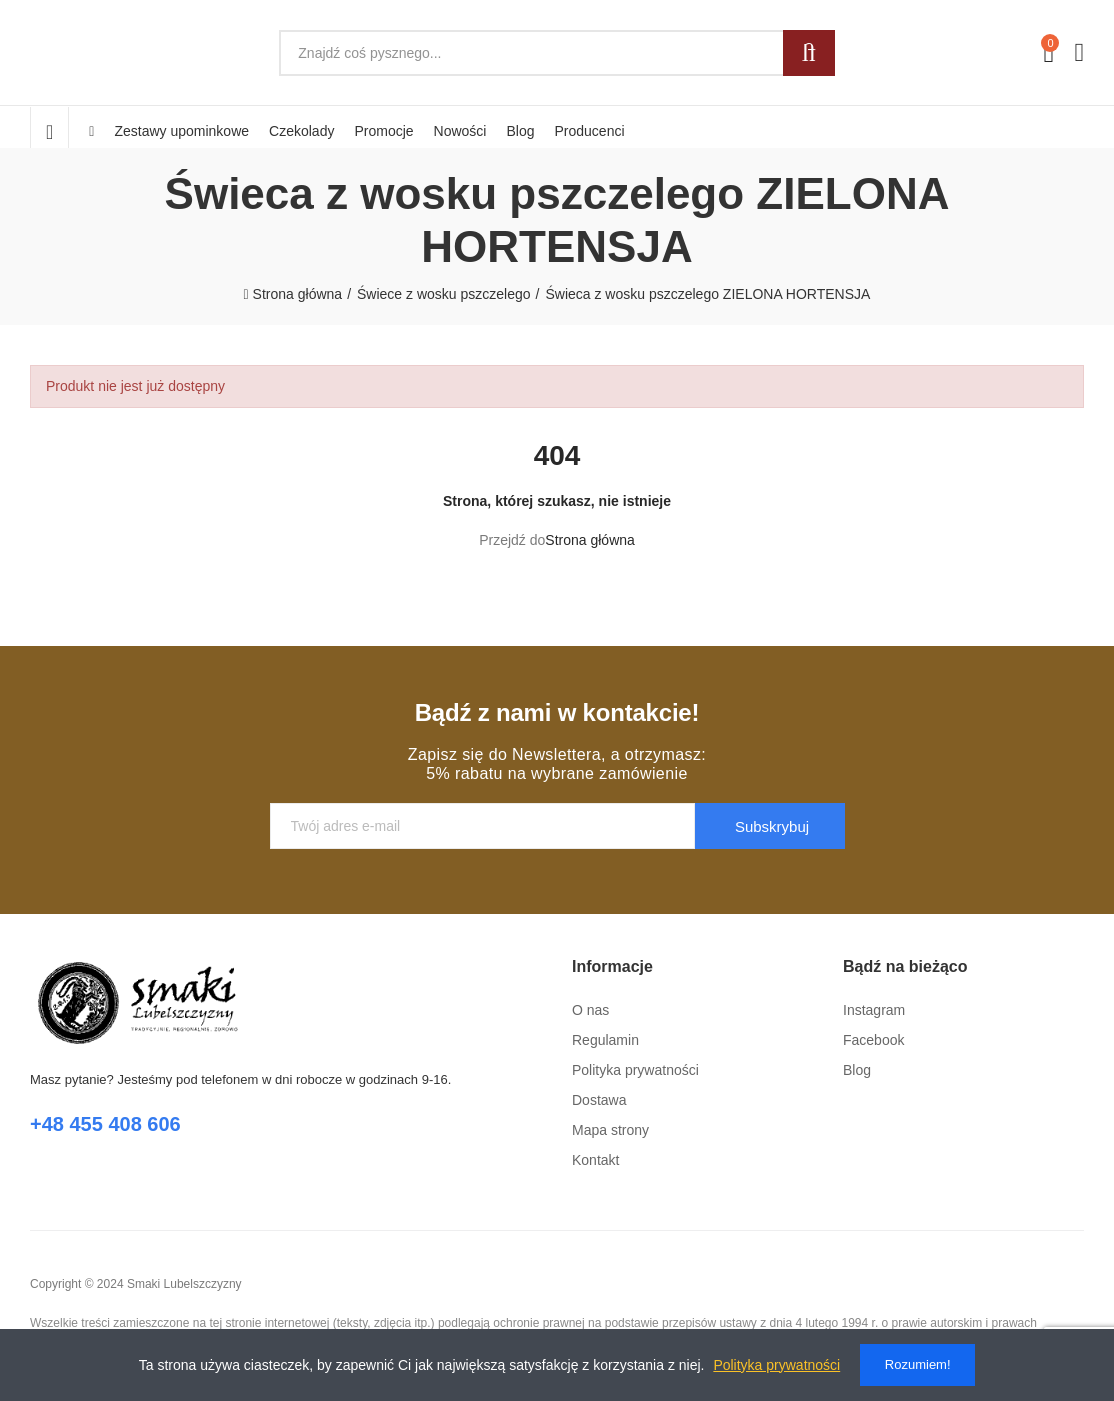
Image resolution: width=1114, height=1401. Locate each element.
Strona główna (590, 540)
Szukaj (809, 53)
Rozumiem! (918, 1364)
